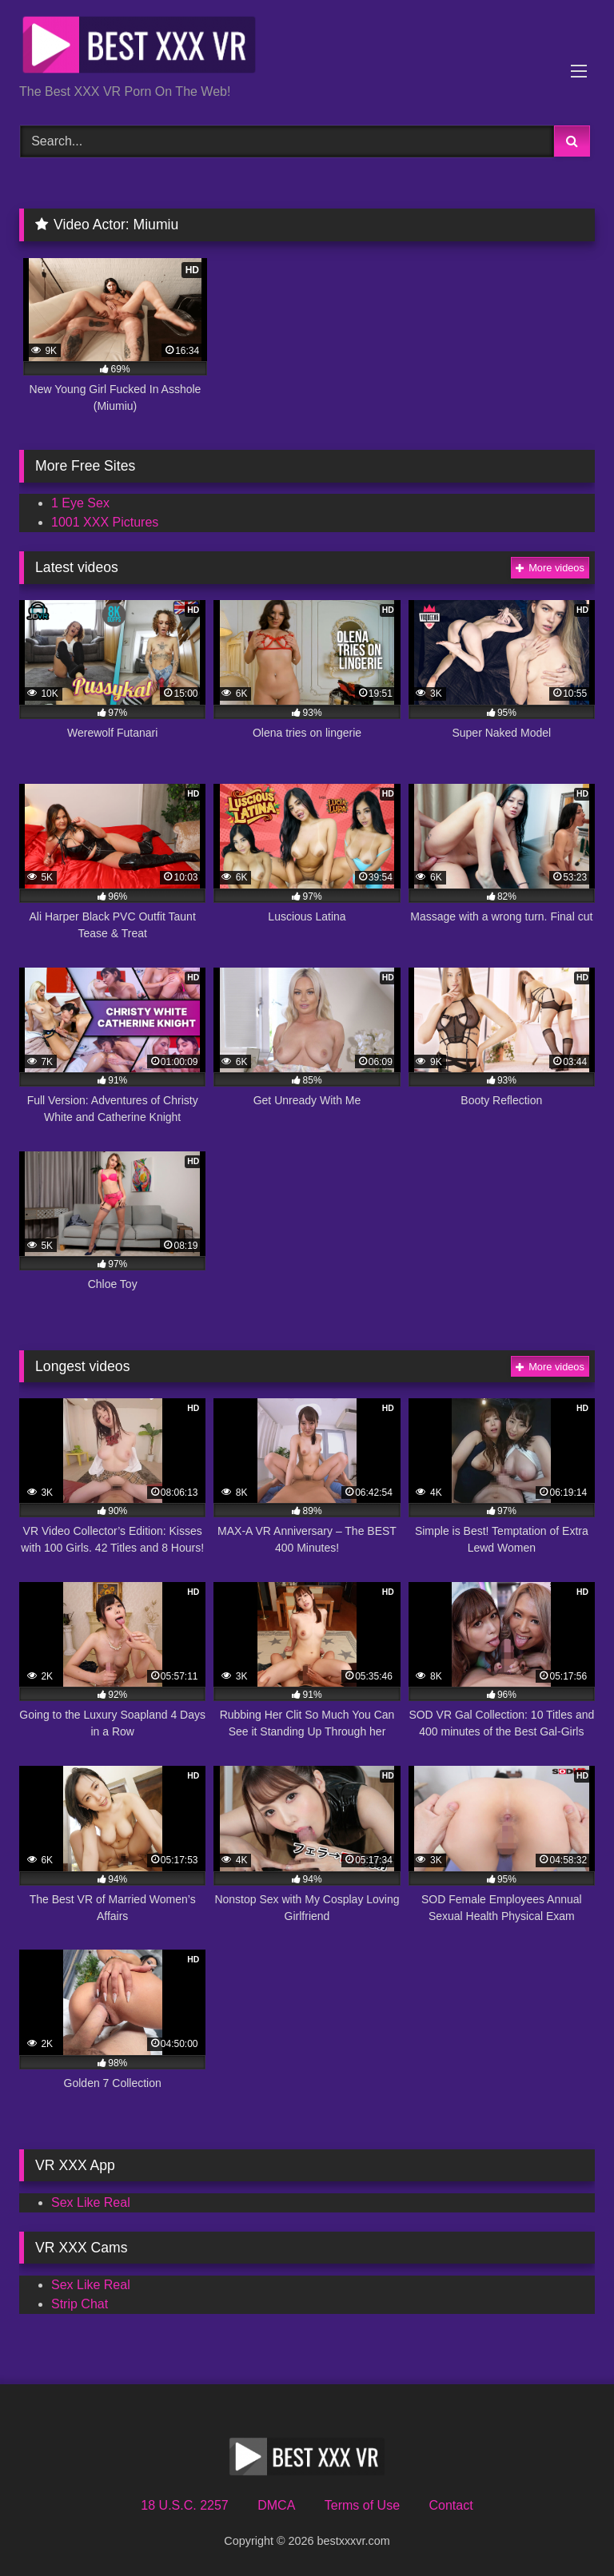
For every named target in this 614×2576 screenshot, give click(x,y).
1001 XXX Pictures (104, 522)
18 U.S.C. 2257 (184, 2505)
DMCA (276, 2505)
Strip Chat (79, 2304)
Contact (450, 2505)
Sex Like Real (90, 2202)
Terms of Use (362, 2505)
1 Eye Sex (80, 503)
